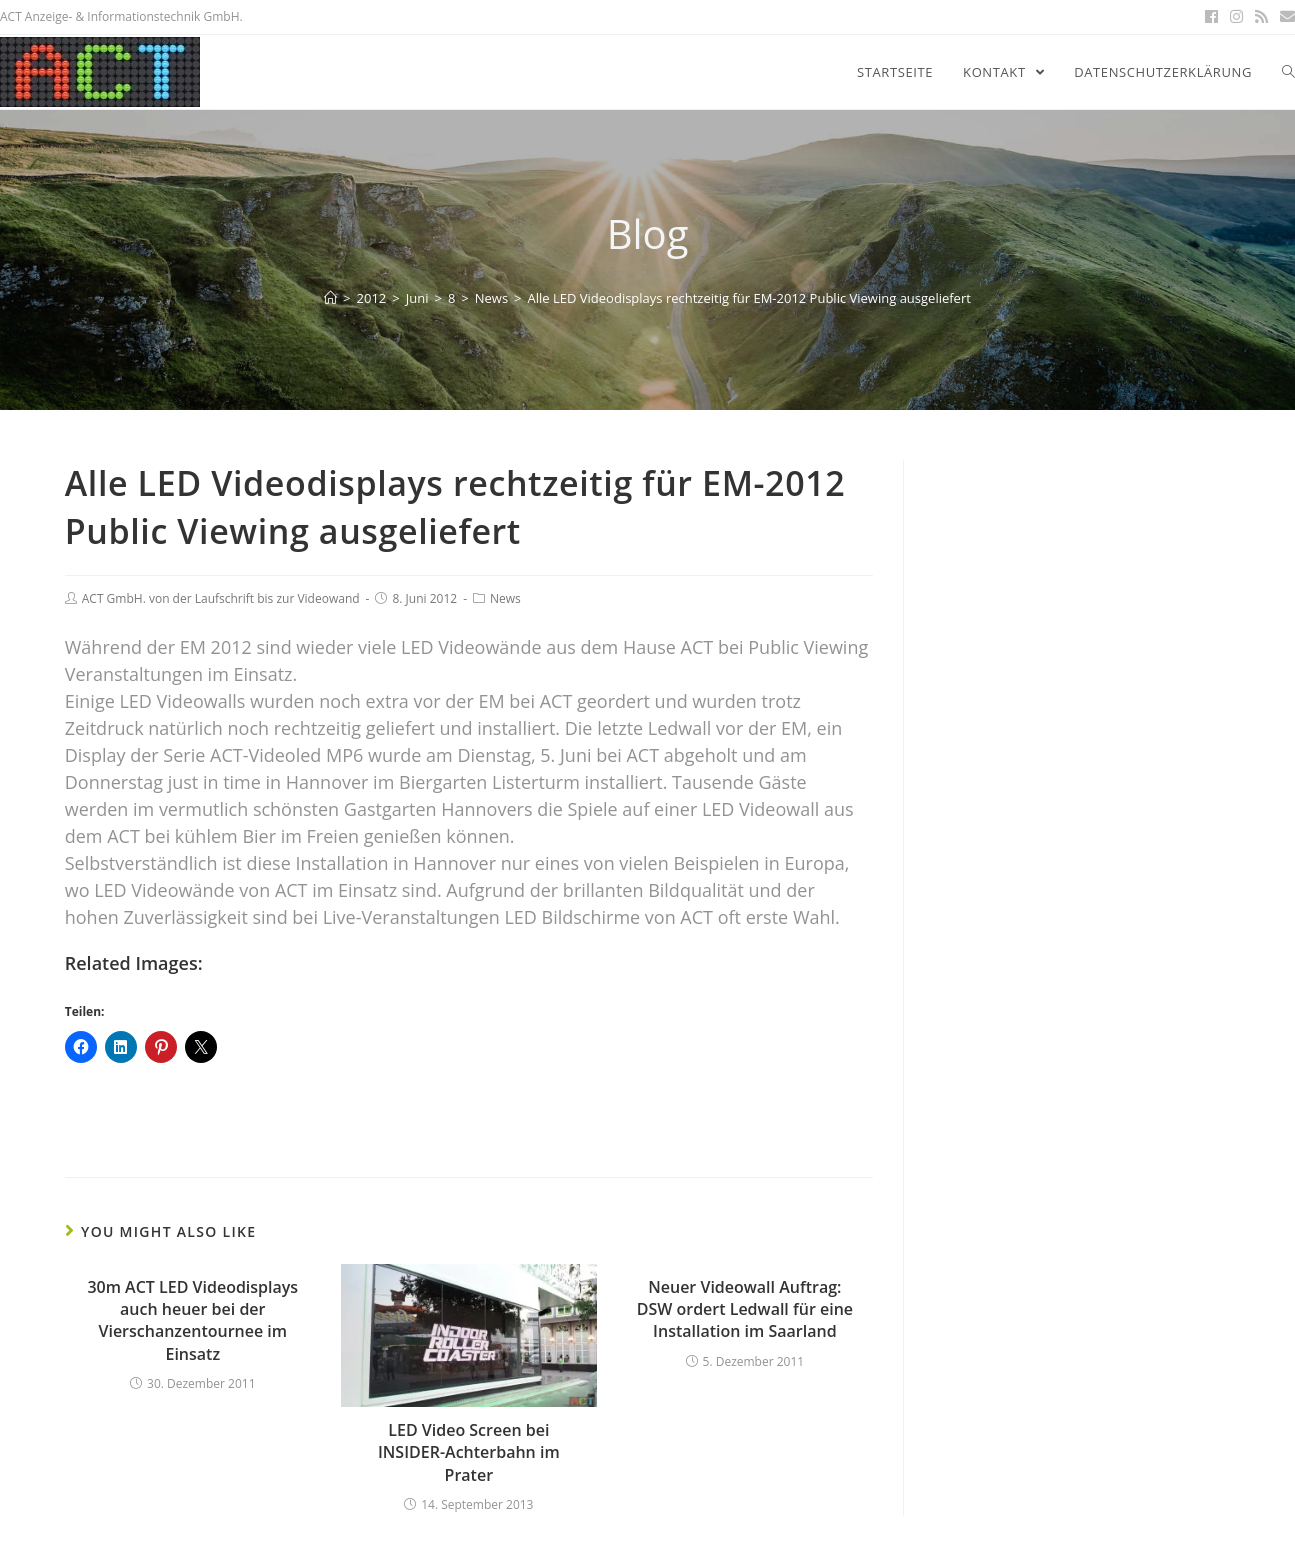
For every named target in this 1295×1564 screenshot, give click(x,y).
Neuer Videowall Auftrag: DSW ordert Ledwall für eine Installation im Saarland (745, 1309)
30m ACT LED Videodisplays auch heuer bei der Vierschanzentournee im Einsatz (192, 1320)
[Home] (330, 298)
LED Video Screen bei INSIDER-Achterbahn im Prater (469, 1452)
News (505, 598)
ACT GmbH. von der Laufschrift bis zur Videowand (221, 598)
